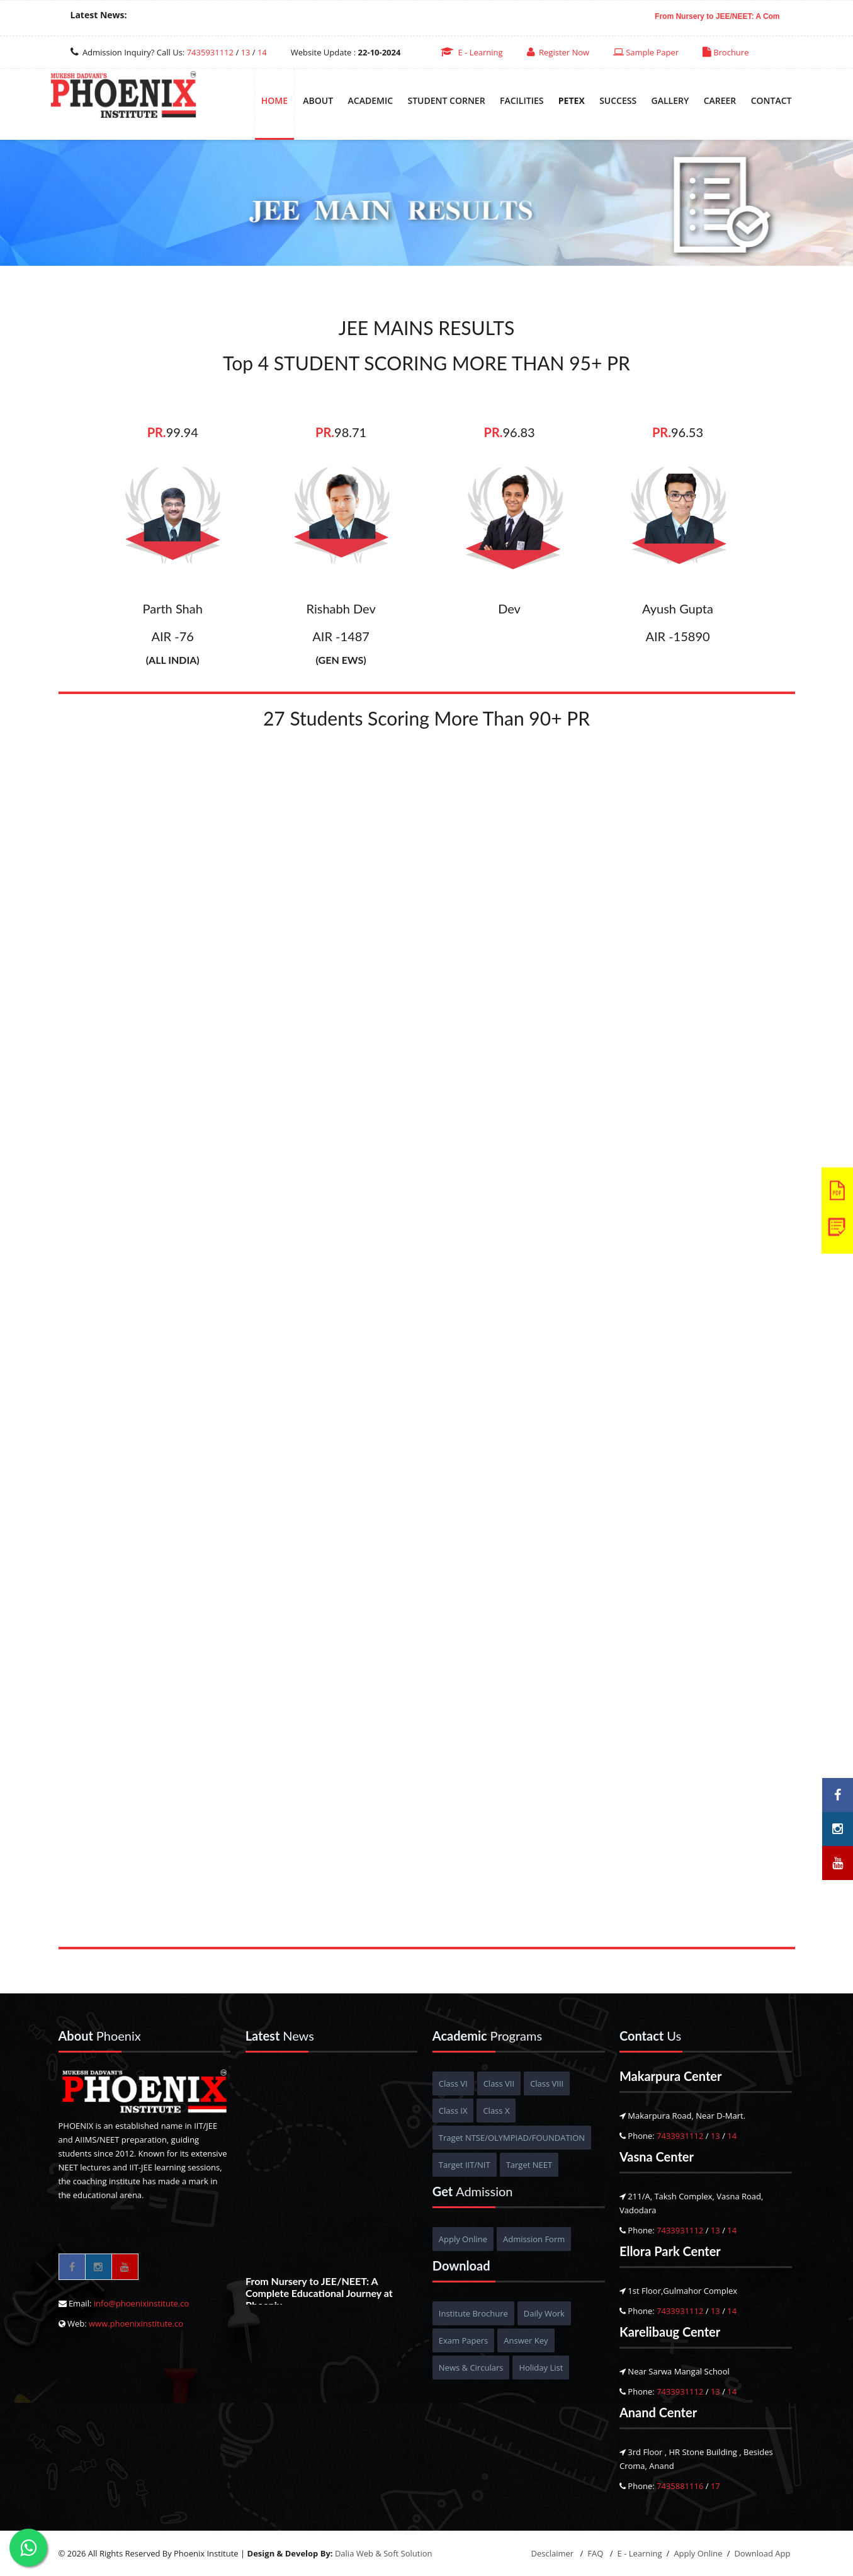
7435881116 (680, 2486)
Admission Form (534, 2239)
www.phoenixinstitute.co (136, 2323)
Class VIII (546, 2083)
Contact (771, 100)
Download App (762, 2553)
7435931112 (210, 52)
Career (720, 100)
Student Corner (446, 100)
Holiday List (541, 2367)
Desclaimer (553, 2553)
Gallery (670, 100)
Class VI (453, 2083)
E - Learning (471, 52)
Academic (370, 100)
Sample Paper (646, 52)
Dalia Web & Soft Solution (383, 2553)
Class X (496, 2110)
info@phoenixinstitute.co (141, 2303)
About (318, 100)
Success (617, 100)
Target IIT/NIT (464, 2164)
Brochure (725, 52)
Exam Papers (463, 2340)
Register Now (558, 52)
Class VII (498, 2083)
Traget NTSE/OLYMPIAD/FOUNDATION (512, 2137)
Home (274, 100)
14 (262, 52)
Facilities (521, 100)
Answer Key (526, 2340)
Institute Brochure (473, 2313)
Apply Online (463, 2239)
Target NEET (529, 2164)
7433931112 (680, 2135)
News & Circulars (471, 2367)
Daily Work (544, 2313)
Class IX (453, 2110)
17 (715, 2486)
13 (246, 52)
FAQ (596, 2553)
